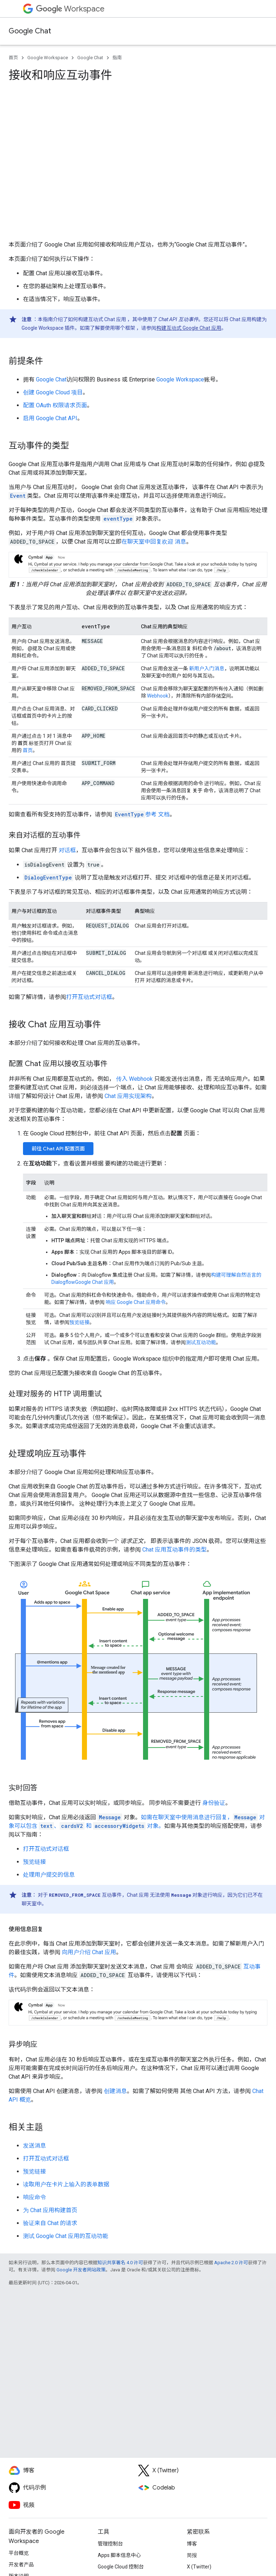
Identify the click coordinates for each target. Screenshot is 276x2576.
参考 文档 (142, 814)
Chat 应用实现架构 (128, 1096)
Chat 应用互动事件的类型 (174, 1549)
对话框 (67, 850)
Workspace (70, 9)
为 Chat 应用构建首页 (50, 2210)
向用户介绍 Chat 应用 (89, 1952)
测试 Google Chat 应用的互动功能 (65, 2236)
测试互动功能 (201, 1342)
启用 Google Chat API (50, 418)
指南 (117, 57)
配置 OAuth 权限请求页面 (55, 405)
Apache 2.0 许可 (231, 2262)
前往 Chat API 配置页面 (58, 1148)
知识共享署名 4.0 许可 (120, 2262)
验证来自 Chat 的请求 (50, 2223)
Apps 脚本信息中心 (119, 2555)
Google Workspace (47, 57)
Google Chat (30, 31)
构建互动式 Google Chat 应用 (188, 328)
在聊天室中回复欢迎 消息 (153, 541)
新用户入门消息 (206, 668)
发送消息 (34, 2145)
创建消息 (115, 2091)
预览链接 (79, 1322)
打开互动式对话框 (89, 997)
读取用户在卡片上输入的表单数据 (66, 2184)
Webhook (157, 696)
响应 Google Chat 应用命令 (136, 1302)
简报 (192, 2555)
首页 (13, 57)
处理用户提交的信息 (49, 1874)
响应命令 (34, 2197)
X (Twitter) (199, 2567)
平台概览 (19, 2553)
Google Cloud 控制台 (121, 2567)
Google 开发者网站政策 (81, 2269)
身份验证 (213, 1803)
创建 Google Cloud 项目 (53, 392)
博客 (192, 2544)
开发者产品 (21, 2564)
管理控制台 (110, 2544)
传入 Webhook (134, 1078)
